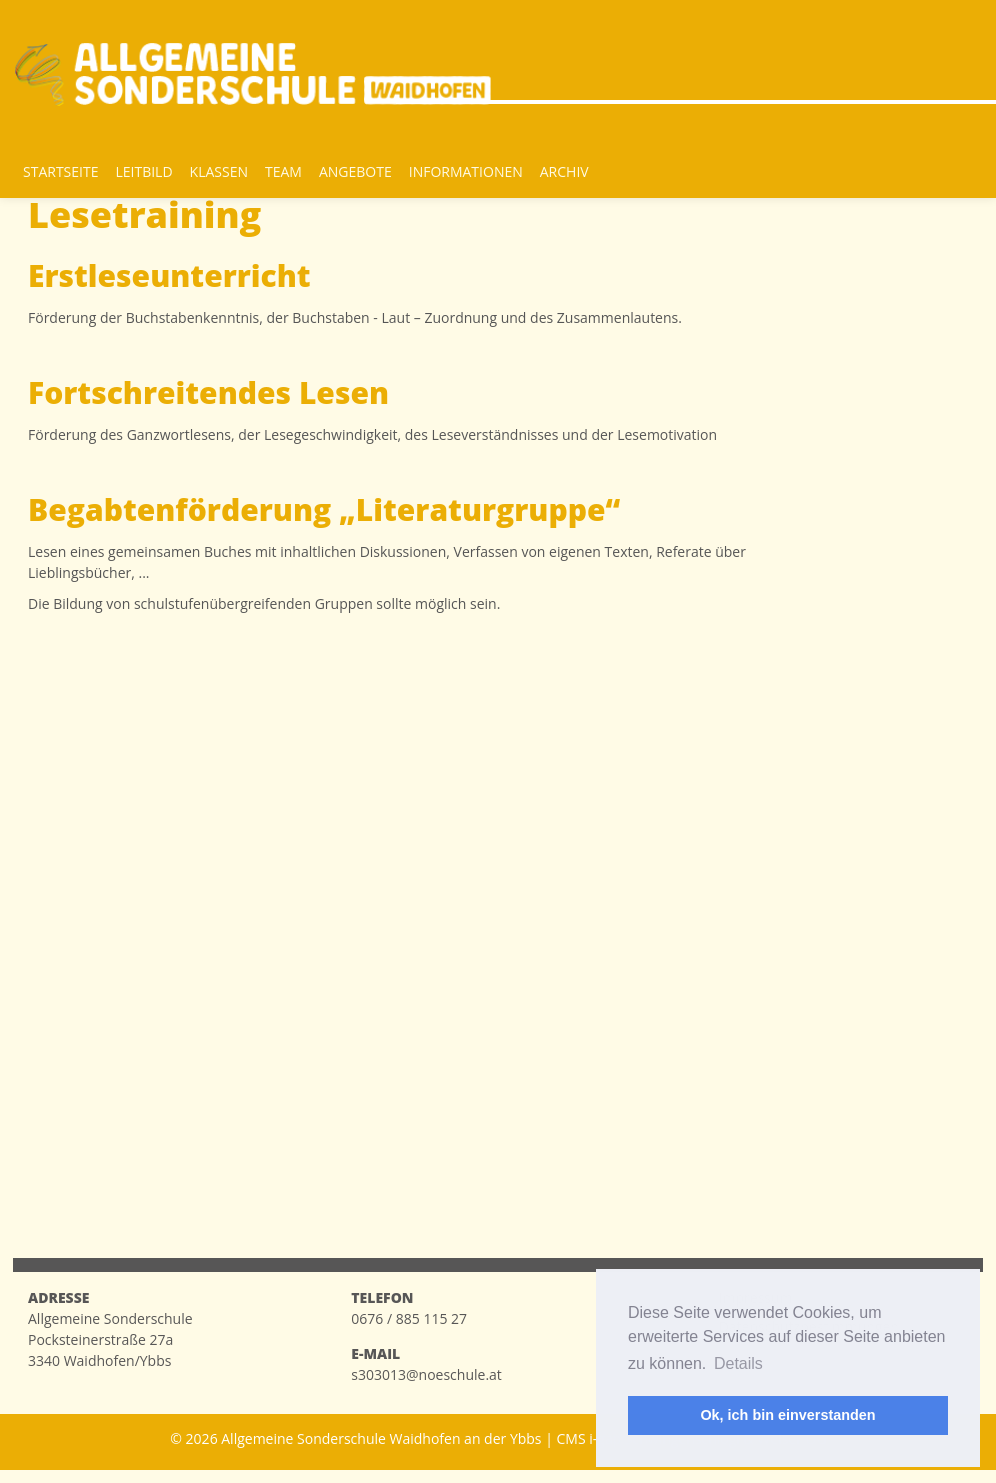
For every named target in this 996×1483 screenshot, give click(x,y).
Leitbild (143, 171)
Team (283, 171)
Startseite (60, 171)
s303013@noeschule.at (426, 1374)
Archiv (564, 171)
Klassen (219, 171)
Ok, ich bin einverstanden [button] (787, 1415)
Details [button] (738, 1363)
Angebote (355, 171)
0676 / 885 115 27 (409, 1318)
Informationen (466, 171)
